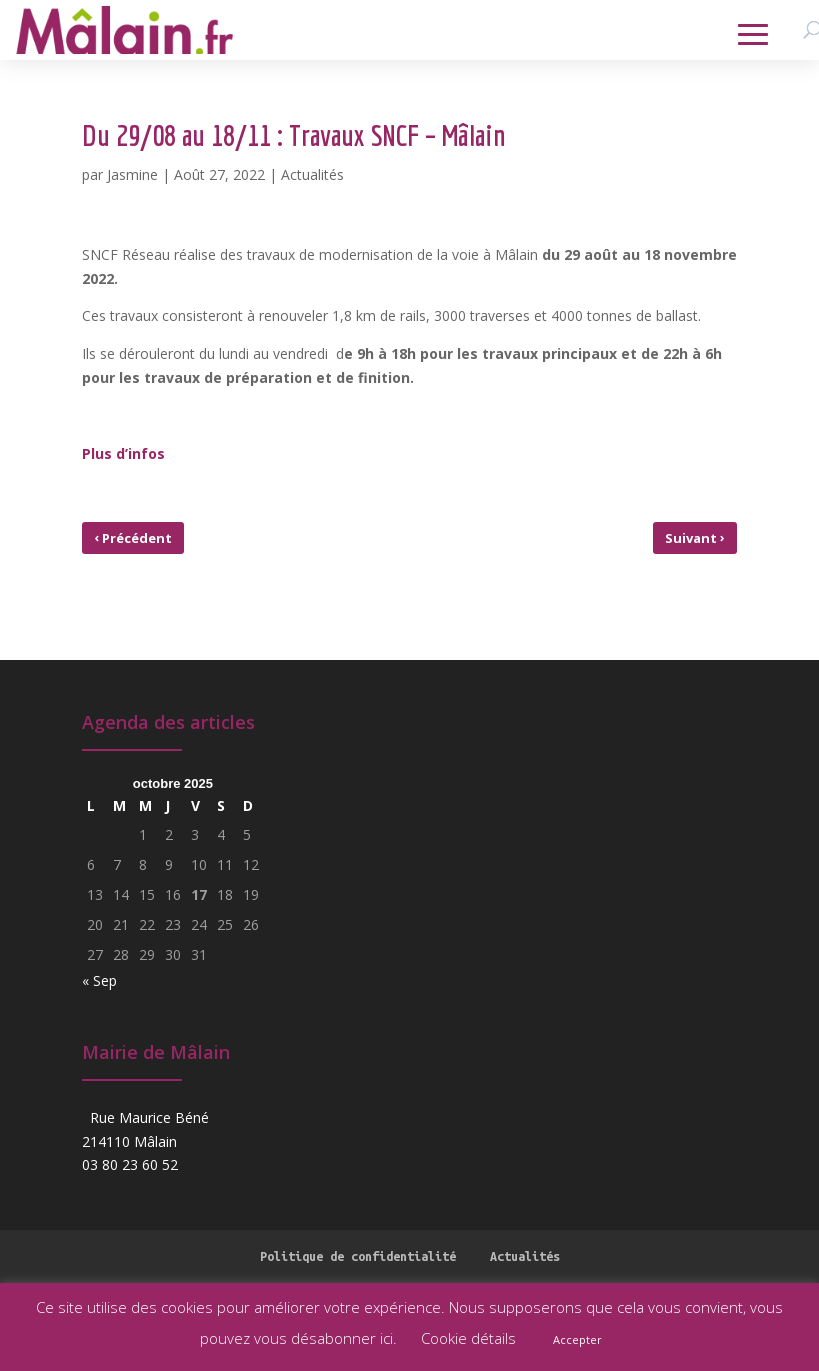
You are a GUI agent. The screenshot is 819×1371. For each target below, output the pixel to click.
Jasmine (132, 174)
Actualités (312, 174)
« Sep (99, 980)
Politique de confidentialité (358, 1256)
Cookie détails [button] (468, 1338)
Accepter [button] (577, 1339)
